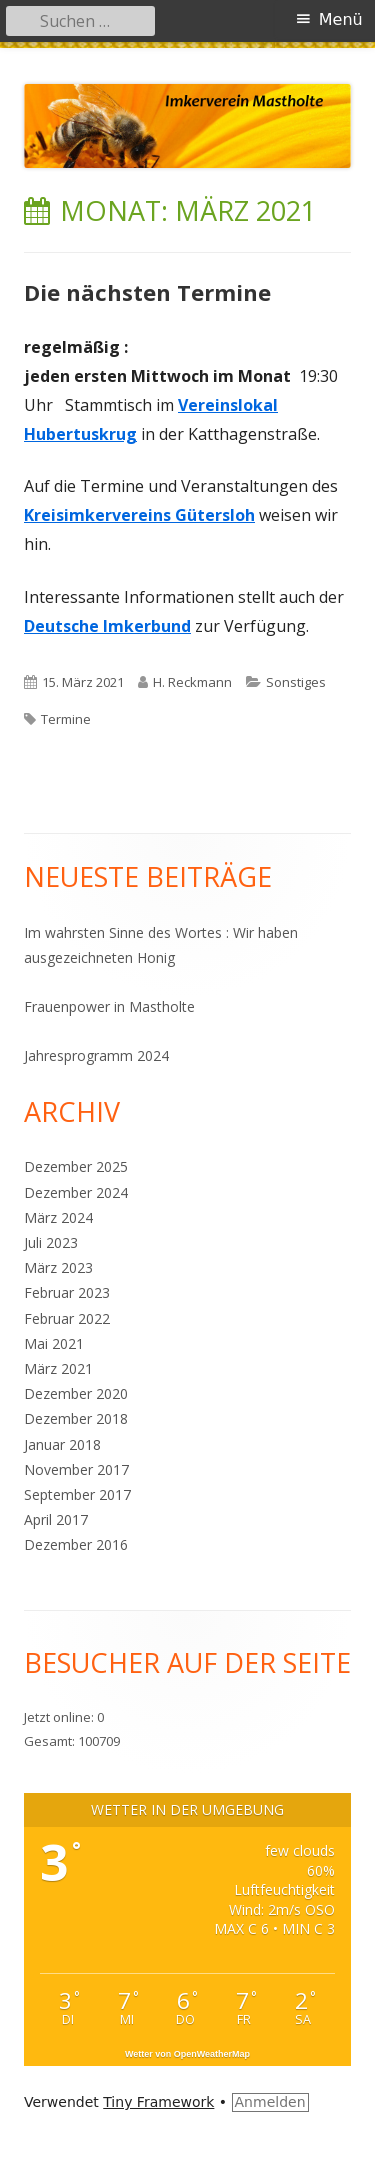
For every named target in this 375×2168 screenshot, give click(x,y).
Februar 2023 (67, 1292)
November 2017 (76, 1469)
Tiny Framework (158, 2102)
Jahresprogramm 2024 (96, 1055)
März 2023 (58, 1267)
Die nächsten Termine (147, 292)
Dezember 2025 (76, 1166)
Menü (341, 19)
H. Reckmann (192, 682)
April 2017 (56, 1519)
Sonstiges (296, 682)
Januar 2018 (62, 1444)
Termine (66, 719)
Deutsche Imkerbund (107, 626)
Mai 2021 (54, 1343)
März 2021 (58, 1368)
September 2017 (77, 1494)
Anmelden (270, 2102)
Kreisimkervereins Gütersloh (139, 515)
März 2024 (58, 1217)
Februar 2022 (67, 1318)
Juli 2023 (51, 1242)
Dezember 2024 (76, 1192)
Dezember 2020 (76, 1393)
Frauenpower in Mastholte (109, 1006)
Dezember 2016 (76, 1544)
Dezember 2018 (76, 1418)
